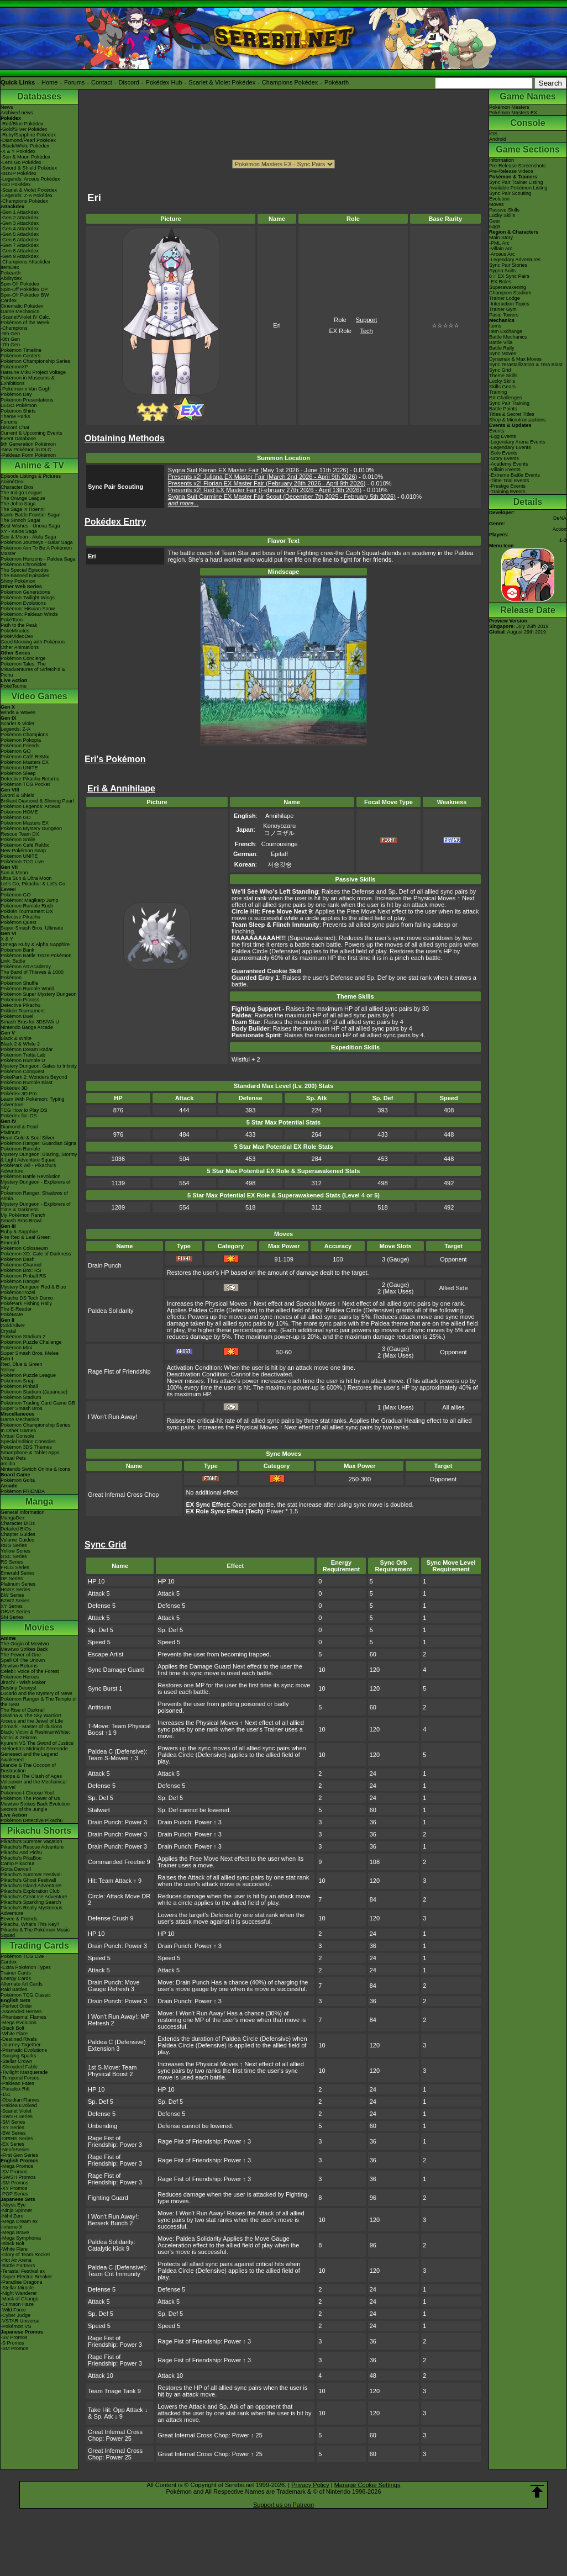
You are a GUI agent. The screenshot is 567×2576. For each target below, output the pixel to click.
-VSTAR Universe (20, 2321)
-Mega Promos (17, 2166)
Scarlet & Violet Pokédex (221, 82)
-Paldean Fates (17, 2083)
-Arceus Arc (502, 254)
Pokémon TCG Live (22, 861)
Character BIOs (18, 1523)
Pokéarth (336, 82)
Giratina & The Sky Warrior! (31, 1715)
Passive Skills (504, 210)
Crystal (8, 1331)
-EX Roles (500, 281)
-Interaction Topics (509, 304)
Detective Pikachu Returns (30, 779)
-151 (6, 2094)
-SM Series (13, 2122)
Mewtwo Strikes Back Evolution (35, 1804)
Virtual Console (17, 1436)
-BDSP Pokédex (18, 173)
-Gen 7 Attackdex (20, 245)
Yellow (8, 1370)
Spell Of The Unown (23, 1660)
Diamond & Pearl (19, 1126)
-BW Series (13, 2133)
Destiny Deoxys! (18, 1688)
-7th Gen (10, 344)
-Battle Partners (18, 2265)
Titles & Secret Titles (511, 414)
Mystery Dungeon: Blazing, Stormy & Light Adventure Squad (39, 1157)
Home (49, 82)
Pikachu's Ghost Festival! (28, 1880)
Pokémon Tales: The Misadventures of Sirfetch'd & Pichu (33, 669)
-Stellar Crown (16, 2061)
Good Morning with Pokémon (33, 642)
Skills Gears (502, 386)
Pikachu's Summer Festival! (31, 1874)
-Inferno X (12, 2227)
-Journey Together (20, 2044)
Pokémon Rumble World (27, 988)
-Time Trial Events (509, 480)
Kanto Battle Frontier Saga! (31, 515)
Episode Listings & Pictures (31, 476)
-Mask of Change (20, 2298)
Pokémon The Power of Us (30, 1798)
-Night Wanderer (19, 2293)
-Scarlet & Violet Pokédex (29, 190)
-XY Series (12, 2127)
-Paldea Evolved (19, 2105)
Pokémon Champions (24, 734)
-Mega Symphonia (21, 2238)
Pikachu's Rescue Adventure (32, 1847)
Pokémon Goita (18, 1480)
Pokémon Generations (25, 592)
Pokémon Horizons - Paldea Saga (38, 559)
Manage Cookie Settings (367, 2485)
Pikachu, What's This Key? (30, 1924)
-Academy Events (508, 464)
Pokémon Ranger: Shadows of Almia (34, 1195)
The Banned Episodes (25, 575)
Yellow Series (15, 1551)
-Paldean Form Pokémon (28, 455)
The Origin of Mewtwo (25, 1643)
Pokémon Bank (17, 950)
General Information (23, 1512)
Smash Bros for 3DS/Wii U (30, 1022)
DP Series (12, 1578)
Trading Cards (39, 1945)
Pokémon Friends (20, 745)
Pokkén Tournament (23, 1010)
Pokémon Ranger (20, 1281)
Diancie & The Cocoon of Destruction (28, 1767)
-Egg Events (502, 436)
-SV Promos (14, 2171)
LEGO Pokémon (19, 405)
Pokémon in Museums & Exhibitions (28, 380)
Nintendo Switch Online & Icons (35, 1469)
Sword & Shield (18, 795)
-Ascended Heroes (21, 2011)
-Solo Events (503, 453)
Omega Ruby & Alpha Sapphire (35, 944)
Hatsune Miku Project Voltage (33, 372)
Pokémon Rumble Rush (27, 906)
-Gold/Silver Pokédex (24, 129)
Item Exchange (505, 331)
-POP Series (14, 2194)
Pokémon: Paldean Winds (29, 614)
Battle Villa (500, 342)
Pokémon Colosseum (24, 1248)
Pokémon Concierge (23, 658)
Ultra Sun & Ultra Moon (26, 878)
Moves (496, 204)
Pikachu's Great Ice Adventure (34, 1896)
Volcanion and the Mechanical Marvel (34, 1784)
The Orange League (23, 498)
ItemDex (10, 267)
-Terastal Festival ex (23, 2271)
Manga (39, 1501)
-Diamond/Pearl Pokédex (28, 140)
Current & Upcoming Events (31, 433)
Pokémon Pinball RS (23, 1276)
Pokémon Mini (16, 1347)
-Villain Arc (500, 248)
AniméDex (12, 481)
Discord (129, 82)
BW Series (12, 1595)
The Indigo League (21, 492)
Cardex (9, 300)
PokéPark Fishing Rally (26, 1303)
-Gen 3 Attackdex (20, 223)
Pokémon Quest (18, 922)
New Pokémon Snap (23, 850)
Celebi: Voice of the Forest (30, 1671)
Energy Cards (16, 1978)
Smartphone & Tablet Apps (30, 1452)
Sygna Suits (502, 270)
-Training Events (507, 491)
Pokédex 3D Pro (19, 1093)
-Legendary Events (510, 447)
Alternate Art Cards (22, 1984)
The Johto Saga (18, 503)
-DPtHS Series (17, 2138)
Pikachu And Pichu (21, 1852)
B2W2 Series (15, 1600)
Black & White (16, 1038)
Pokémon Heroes (20, 1677)
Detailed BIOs (16, 1529)
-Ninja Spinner (16, 2210)
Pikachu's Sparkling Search (31, 1902)
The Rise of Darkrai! (23, 1710)
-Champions (14, 328)
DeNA (559, 518)
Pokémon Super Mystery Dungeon (39, 994)
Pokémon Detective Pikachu (32, 1820)
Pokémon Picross (20, 999)
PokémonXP (14, 366)
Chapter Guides (18, 1534)
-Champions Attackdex (25, 262)
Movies (39, 1627)
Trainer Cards (16, 1973)
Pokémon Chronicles (23, 564)
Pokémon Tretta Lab (23, 1055)
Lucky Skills (502, 215)
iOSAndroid (497, 136)
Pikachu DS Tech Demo (27, 1298)
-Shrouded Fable (19, 2067)
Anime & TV (39, 465)
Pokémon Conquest (22, 1071)
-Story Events (504, 458)
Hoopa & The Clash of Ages (31, 1776)
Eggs (495, 226)
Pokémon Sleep (18, 773)
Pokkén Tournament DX (27, 911)
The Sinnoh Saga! (20, 520)
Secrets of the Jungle (24, 1809)
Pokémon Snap (18, 1381)
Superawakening (507, 287)
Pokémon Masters (509, 107)
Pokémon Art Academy (26, 966)
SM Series (12, 1617)
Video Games (39, 696)
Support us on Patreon (283, 2504)
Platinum (10, 1132)
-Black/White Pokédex (25, 146)
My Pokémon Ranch (23, 1215)
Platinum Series (18, 1584)
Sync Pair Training (509, 403)
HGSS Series (15, 1589)
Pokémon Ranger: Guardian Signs (38, 1143)
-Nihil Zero (12, 2216)
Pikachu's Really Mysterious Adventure (31, 1910)
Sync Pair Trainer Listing (516, 182)
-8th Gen (10, 339)
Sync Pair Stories (508, 265)
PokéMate (12, 1314)
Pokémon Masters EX (25, 762)
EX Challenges (505, 397)
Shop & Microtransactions (517, 420)
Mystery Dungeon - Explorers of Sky (36, 1184)
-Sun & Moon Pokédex (25, 157)
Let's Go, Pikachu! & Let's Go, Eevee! (34, 886)
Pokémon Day (16, 394)
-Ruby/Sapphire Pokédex (28, 135)
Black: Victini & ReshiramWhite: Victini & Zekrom (35, 1734)
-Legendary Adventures (514, 259)
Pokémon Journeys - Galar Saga (37, 542)
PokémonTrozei (18, 1292)
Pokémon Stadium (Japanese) (34, 1392)
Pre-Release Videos (511, 171)
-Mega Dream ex (19, 2221)
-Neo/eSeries (15, 2149)
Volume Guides (17, 1540)
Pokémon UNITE (19, 767)
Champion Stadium (510, 292)
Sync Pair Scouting (510, 193)
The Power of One (21, 1654)
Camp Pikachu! (17, 1863)
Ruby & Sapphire (19, 1231)
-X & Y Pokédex (18, 151)
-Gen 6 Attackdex (20, 239)
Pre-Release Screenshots (517, 165)
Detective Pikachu (20, 917)
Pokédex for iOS (19, 1115)
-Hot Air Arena (16, 2260)
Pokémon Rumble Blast (27, 1082)
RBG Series (14, 1545)
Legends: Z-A (15, 729)
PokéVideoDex (17, 636)
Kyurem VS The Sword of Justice (37, 1743)
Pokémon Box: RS (21, 1270)
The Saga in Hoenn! (23, 509)
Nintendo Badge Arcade (27, 1027)
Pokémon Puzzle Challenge (31, 1342)
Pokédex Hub (164, 82)
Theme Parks (15, 416)
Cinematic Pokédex (22, 306)
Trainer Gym (503, 309)
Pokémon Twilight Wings (28, 597)
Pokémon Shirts (18, 411)
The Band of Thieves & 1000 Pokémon (32, 974)
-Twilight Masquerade (24, 2072)
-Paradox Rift (15, 2089)
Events (497, 431)
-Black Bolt (12, 2028)
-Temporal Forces (20, 2078)
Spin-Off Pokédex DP (24, 289)
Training (498, 392)
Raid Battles (14, 1989)
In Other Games (18, 1430)
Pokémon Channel (21, 1265)
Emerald (10, 1242)
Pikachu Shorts (39, 1830)
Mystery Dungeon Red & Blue (33, 1287)
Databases (39, 96)
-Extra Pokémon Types (26, 1967)
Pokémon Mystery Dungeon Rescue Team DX (31, 831)
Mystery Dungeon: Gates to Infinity (39, 1066)
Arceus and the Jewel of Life (32, 1721)
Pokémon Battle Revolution (31, 1176)
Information (501, 160)
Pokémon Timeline (21, 350)
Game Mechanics (20, 311)
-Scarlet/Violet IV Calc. (25, 317)
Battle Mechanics (508, 337)
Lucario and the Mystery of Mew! (36, 1693)
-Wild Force (13, 2310)
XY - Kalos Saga (19, 531)
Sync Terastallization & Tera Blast (526, 364)
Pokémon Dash (18, 1259)
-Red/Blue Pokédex (22, 123)
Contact (101, 82)
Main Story (501, 237)
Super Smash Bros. (22, 1408)
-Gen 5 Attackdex (20, 234)
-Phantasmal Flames (23, 2017)
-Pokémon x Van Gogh (25, 389)
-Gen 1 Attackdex (20, 212)
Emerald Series (18, 1573)
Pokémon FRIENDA (23, 1491)
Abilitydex (11, 278)
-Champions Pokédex (24, 201)
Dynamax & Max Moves (515, 359)
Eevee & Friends (19, 1919)
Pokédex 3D (14, 1088)
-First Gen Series (19, 2155)
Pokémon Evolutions (23, 603)
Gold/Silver (13, 1325)
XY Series (12, 1606)
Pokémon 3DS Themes (26, 1447)
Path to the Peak (19, 625)
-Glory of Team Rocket (25, 2254)
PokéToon (12, 619)
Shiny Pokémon (18, 581)
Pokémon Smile (18, 839)
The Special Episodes (25, 570)
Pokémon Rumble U (23, 1060)
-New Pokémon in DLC (26, 449)
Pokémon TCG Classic (26, 1995)
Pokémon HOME (19, 812)
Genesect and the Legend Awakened (29, 1756)
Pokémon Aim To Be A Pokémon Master (36, 550)
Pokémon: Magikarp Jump (30, 900)
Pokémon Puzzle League (28, 1375)
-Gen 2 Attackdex (20, 217)
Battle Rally (501, 348)
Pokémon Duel (17, 1016)
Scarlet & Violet (17, 723)
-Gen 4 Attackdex (20, 228)
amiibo (8, 1463)
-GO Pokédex (16, 184)
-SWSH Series (17, 2116)
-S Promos (12, 2343)
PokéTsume (14, 686)
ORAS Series (15, 1611)
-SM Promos (14, 2183)
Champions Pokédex (290, 82)
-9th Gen (10, 333)
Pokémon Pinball (19, 1386)
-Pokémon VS (16, 2326)
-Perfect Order (16, 2006)
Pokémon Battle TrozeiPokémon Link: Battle (36, 958)
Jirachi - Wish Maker (23, 1682)
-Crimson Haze (17, 2304)
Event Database (18, 438)
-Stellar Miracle (17, 2287)
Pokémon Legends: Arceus (30, 806)
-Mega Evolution (18, 2022)
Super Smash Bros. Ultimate (32, 928)
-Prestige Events (507, 486)
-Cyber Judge (15, 2315)
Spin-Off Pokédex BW (25, 295)
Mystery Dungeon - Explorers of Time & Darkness (36, 1206)
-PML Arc (499, 243)
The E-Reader (16, 1309)
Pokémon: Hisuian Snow (28, 608)
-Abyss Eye (13, 2205)
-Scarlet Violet (16, 2111)
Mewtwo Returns (19, 1666)
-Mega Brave (15, 2232)
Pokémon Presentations (27, 400)
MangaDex (13, 1518)
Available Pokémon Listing (518, 188)
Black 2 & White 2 (20, 1044)
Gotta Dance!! (16, 1869)
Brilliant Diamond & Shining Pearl (37, 801)
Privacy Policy (310, 2485)
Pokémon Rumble (20, 1149)
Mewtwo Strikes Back (24, 1649)
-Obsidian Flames (20, 2100)
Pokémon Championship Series (35, 361)
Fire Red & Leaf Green (26, 1237)
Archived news (17, 112)
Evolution (499, 199)
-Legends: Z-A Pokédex (27, 195)
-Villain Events (505, 469)
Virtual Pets (13, 1458)
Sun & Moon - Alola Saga (28, 537)
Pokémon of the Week (25, 322)
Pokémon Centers (20, 355)
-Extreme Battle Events (514, 475)
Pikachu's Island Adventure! (31, 1885)
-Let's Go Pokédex (21, 162)
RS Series (12, 1562)
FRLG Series (15, 1567)
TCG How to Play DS (24, 1110)
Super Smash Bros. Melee (30, 1353)
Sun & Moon (14, 872)
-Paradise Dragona (22, 2282)
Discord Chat (15, 427)
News (7, 107)
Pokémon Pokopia (21, 740)
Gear (494, 221)
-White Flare (14, 2033)
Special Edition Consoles (28, 1441)
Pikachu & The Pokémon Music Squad (35, 1932)
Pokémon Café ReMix (25, 756)
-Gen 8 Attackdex (20, 251)
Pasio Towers (503, 315)
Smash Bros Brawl (21, 1220)
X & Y (7, 939)
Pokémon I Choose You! (27, 1793)
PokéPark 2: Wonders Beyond (34, 1077)
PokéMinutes (15, 631)
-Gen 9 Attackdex (20, 256)
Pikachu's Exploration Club (30, 1891)
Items (495, 326)
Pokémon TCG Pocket (25, 784)
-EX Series (12, 2144)
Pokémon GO (16, 751)
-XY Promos (14, 2188)
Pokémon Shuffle (19, 983)
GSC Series (14, 1556)
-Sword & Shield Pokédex (29, 168)
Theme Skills (503, 375)
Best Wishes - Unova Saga (30, 526)
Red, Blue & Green (22, 1364)
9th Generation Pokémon (28, 444)
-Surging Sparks (18, 2055)
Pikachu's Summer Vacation (31, 1841)
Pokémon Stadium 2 (23, 1336)
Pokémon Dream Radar (27, 1049)
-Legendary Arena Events (517, 442)
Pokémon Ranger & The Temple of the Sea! (39, 1701)
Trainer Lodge (504, 298)
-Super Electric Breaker (26, 2276)
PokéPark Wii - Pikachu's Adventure (28, 1168)
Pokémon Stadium (21, 1397)
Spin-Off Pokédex (20, 284)
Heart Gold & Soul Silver (28, 1138)
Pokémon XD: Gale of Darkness (36, 1254)
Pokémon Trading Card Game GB (38, 1403)
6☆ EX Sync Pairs (509, 276)
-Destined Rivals (19, 2039)
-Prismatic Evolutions (24, 2050)
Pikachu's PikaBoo (21, 1858)
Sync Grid (500, 370)
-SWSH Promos (18, 2177)
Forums (74, 82)
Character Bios (17, 487)
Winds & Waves (18, 712)
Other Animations (20, 647)
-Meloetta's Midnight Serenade (34, 1748)
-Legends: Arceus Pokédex (30, 179)
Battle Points (503, 408)
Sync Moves (502, 353)
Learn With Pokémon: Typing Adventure (32, 1101)
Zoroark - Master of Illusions (31, 1726)
